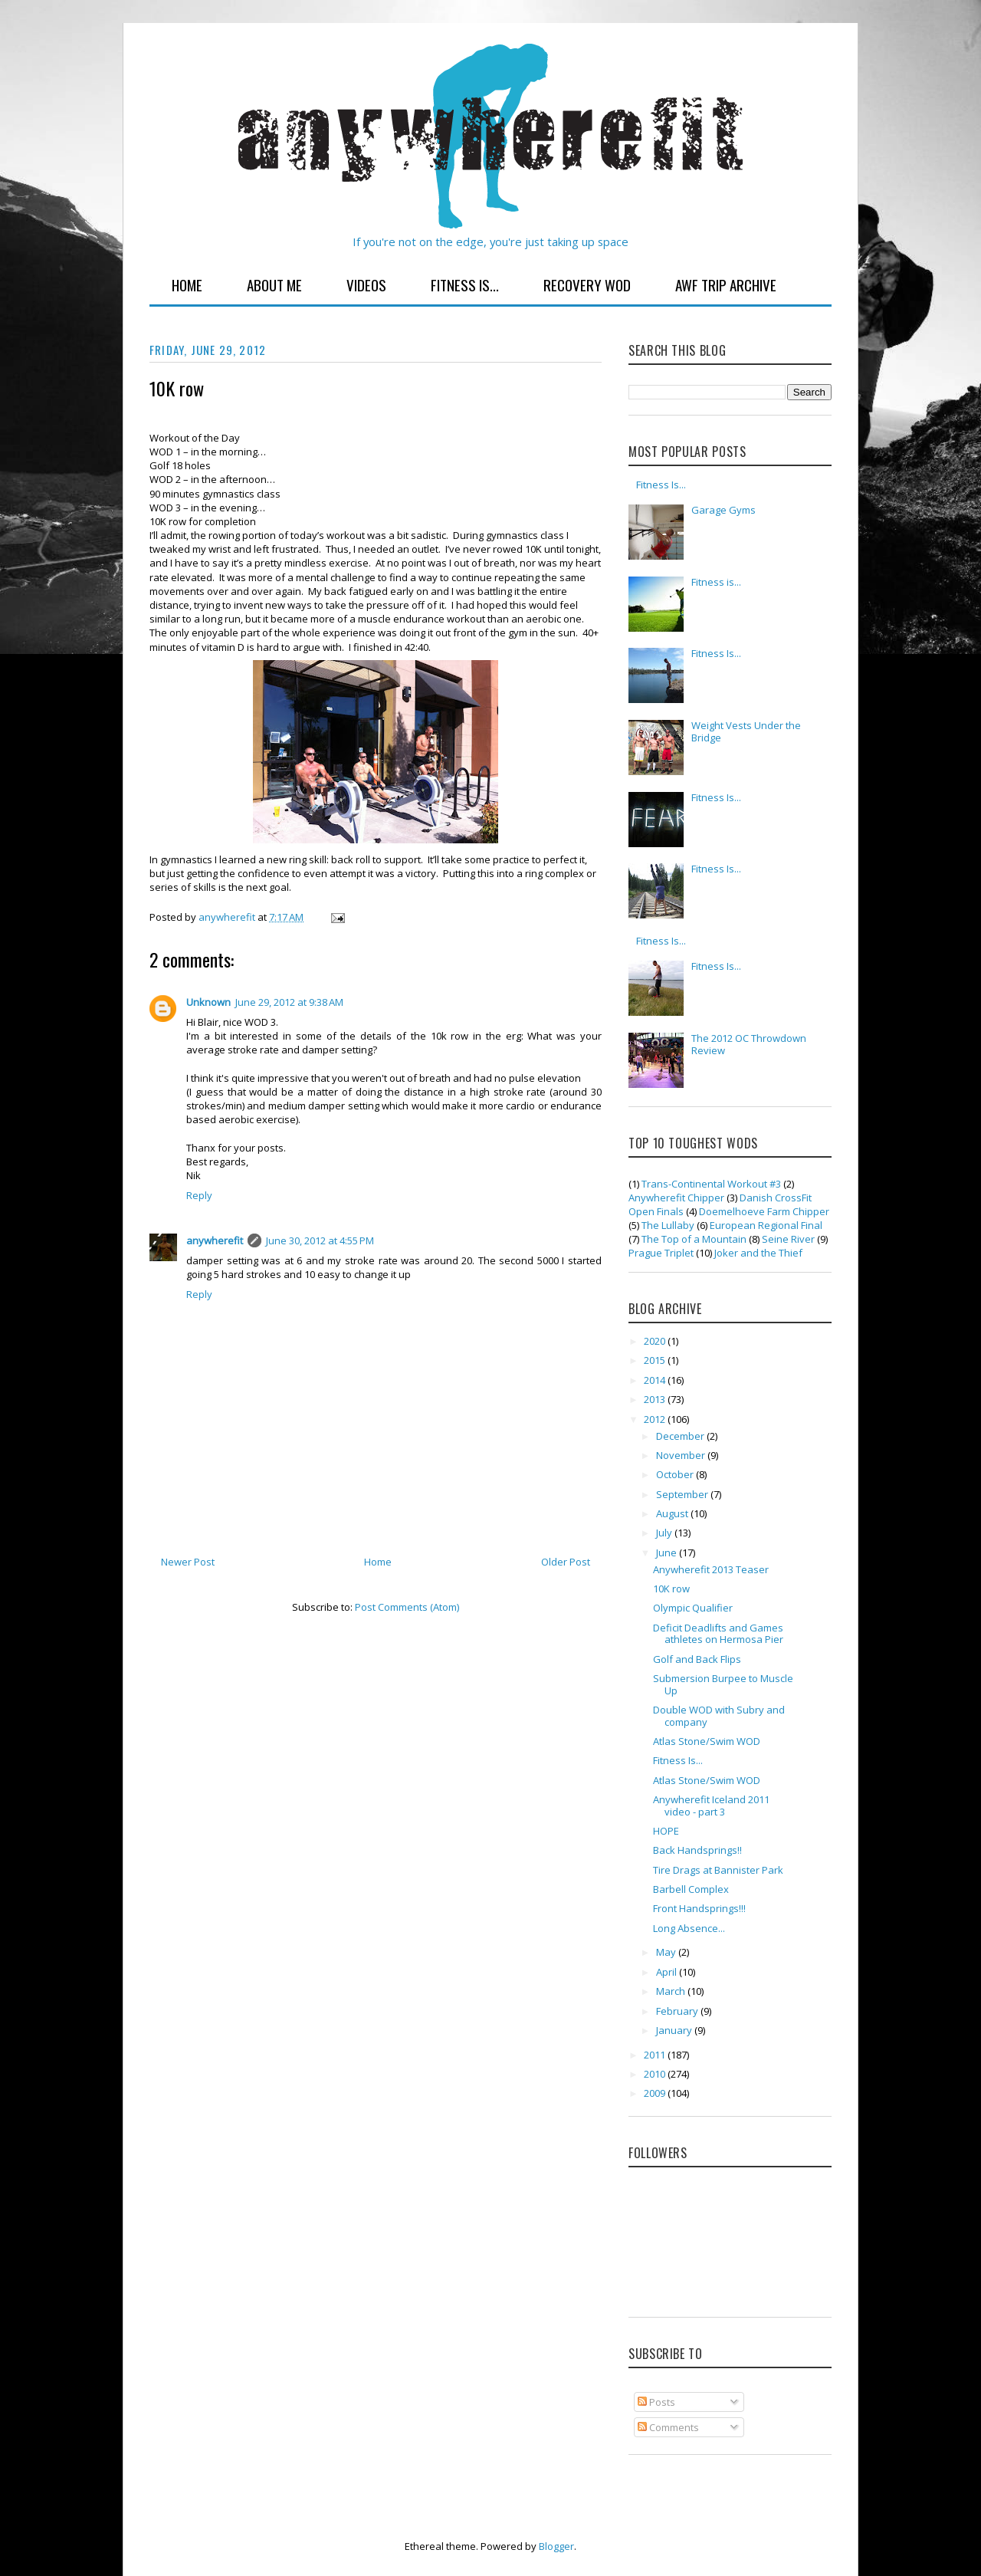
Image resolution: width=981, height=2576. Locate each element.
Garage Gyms (723, 510)
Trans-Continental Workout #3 (711, 1184)
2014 (656, 1380)
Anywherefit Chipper (676, 1197)
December (681, 1436)
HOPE (666, 1831)
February (678, 2011)
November (681, 1455)
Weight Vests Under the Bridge (746, 731)
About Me (274, 284)
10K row (671, 1588)
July (665, 1532)
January (675, 2030)
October (676, 1474)
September (683, 1494)
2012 (656, 1419)
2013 (656, 1399)
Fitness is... (716, 582)
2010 (656, 2074)
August (673, 1513)
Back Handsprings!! (697, 1850)
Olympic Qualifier (693, 1608)
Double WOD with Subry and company (719, 1716)
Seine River (788, 1239)
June (667, 1552)
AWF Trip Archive (725, 284)
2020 (656, 1341)
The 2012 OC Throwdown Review (748, 1044)
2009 (656, 2093)
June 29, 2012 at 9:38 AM (289, 1002)
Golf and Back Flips (697, 1659)
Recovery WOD (587, 284)
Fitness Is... (465, 284)
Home (187, 284)
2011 (656, 2055)
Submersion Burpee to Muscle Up (723, 1684)
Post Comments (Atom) (407, 1607)
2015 (656, 1360)
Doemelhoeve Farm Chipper (764, 1211)
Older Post (565, 1562)
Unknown (208, 1002)
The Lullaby (667, 1225)
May (667, 1952)
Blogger (556, 2546)
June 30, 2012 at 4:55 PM (320, 1240)
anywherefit (214, 1240)
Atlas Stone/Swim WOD (706, 1741)
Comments (668, 2427)
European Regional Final (766, 1225)
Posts (656, 2402)
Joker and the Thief (758, 1253)
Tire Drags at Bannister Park (718, 1870)
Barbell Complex (691, 1889)
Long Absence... (689, 1928)
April (667, 1972)
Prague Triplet (661, 1253)
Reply (199, 1195)
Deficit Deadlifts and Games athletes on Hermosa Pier (718, 1634)
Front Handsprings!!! (699, 1908)
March (671, 1991)
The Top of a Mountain (693, 1239)
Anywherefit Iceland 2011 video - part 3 (711, 1805)
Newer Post (188, 1562)
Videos (366, 284)
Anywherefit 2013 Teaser (711, 1569)
